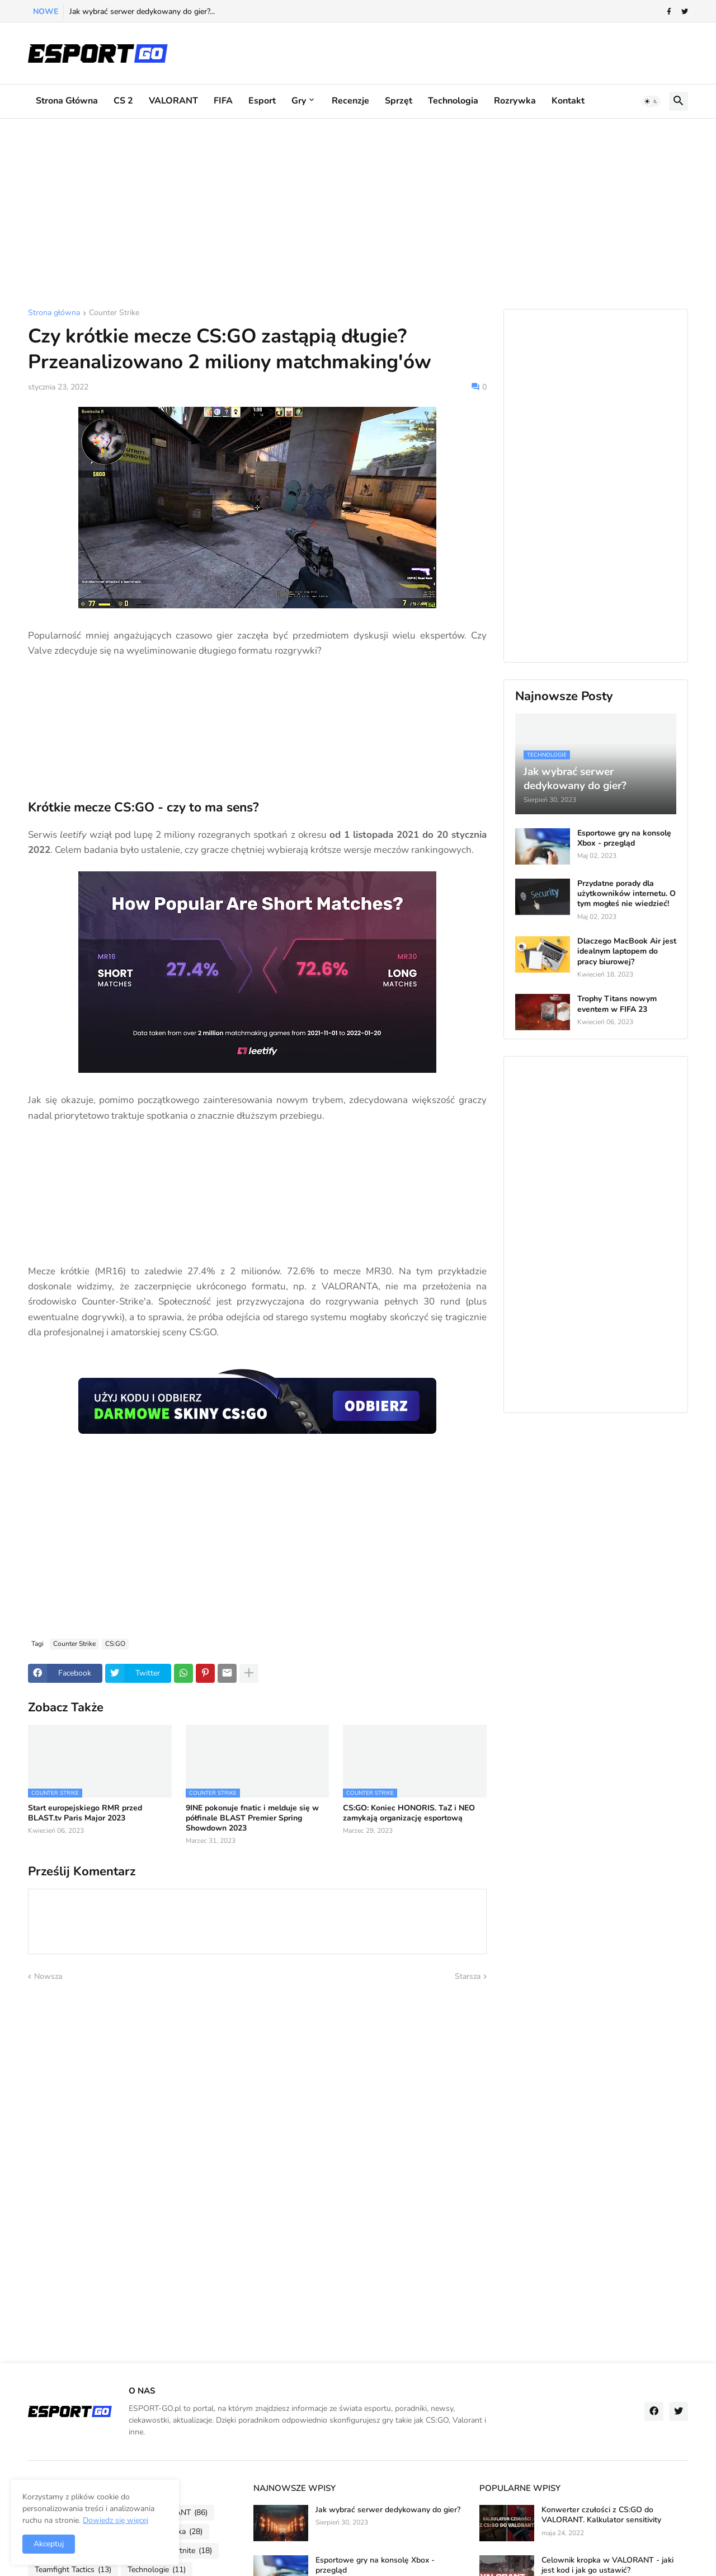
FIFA (223, 101)
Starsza (468, 1976)
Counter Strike (114, 313)
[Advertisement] (358, 213)
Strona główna (67, 101)
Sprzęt (398, 101)
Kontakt (568, 101)
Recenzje (350, 101)
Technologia (453, 101)
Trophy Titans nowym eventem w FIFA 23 (617, 1004)
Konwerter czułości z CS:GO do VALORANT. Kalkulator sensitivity (601, 2515)
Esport (262, 101)
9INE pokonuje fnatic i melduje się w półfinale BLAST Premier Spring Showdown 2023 (252, 1818)
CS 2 (123, 101)
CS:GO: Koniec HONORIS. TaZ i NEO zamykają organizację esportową (409, 1813)
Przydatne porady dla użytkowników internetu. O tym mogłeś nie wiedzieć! (626, 894)
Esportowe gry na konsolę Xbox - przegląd (624, 838)
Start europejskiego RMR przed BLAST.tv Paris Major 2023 (85, 1813)
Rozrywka (515, 101)
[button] (651, 101)
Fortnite (190, 2550)
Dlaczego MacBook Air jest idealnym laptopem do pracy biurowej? (626, 951)
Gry (298, 101)
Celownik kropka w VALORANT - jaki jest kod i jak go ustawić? (607, 2565)
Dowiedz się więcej (115, 2520)
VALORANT (173, 101)
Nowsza (48, 1976)
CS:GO (115, 1643)
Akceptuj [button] (49, 2544)
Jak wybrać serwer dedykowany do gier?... (142, 11)
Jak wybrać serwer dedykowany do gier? (387, 2510)
